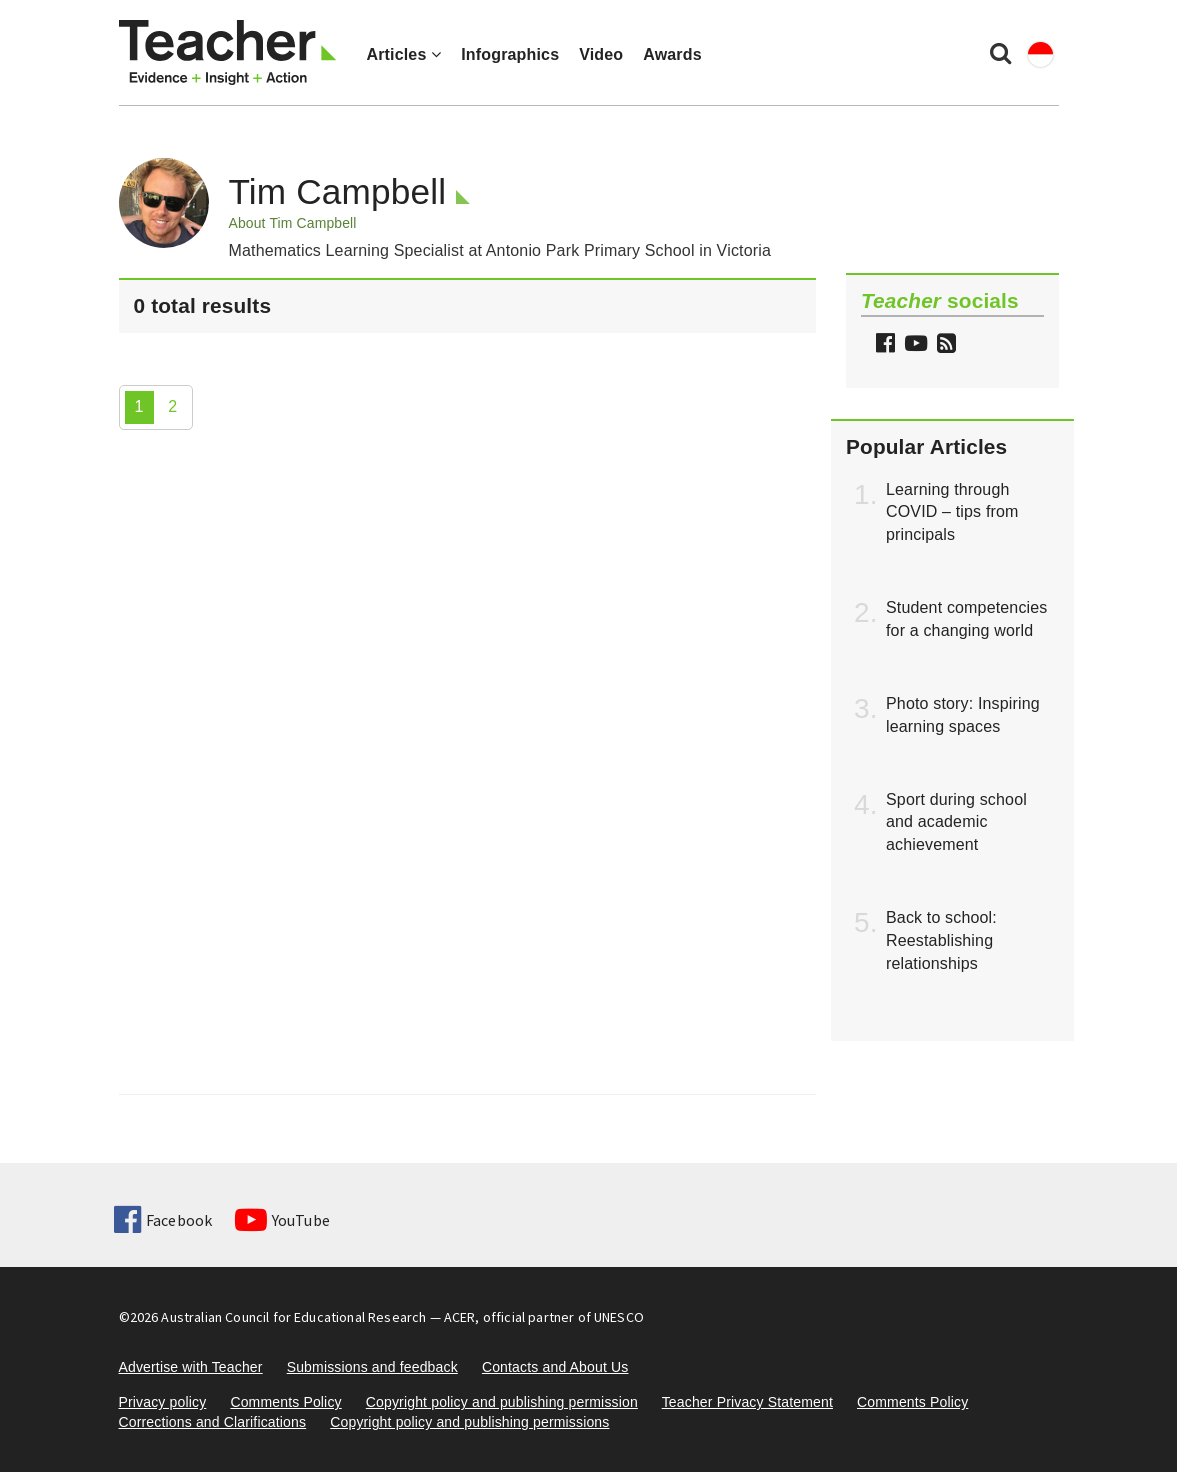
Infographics (510, 54)
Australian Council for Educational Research (293, 1317)
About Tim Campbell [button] (293, 223)
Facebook (163, 1220)
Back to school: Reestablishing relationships (941, 940)
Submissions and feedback (372, 1367)
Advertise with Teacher (191, 1367)
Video (601, 54)
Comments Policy (285, 1402)
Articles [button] (404, 54)
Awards (672, 54)
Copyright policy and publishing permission (502, 1402)
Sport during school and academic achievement (956, 822)
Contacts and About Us (555, 1367)
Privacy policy (163, 1402)
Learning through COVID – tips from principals (952, 512)
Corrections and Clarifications (213, 1422)
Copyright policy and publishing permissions (469, 1422)
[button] (944, 345)
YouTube (282, 1220)
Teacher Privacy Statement (747, 1402)
